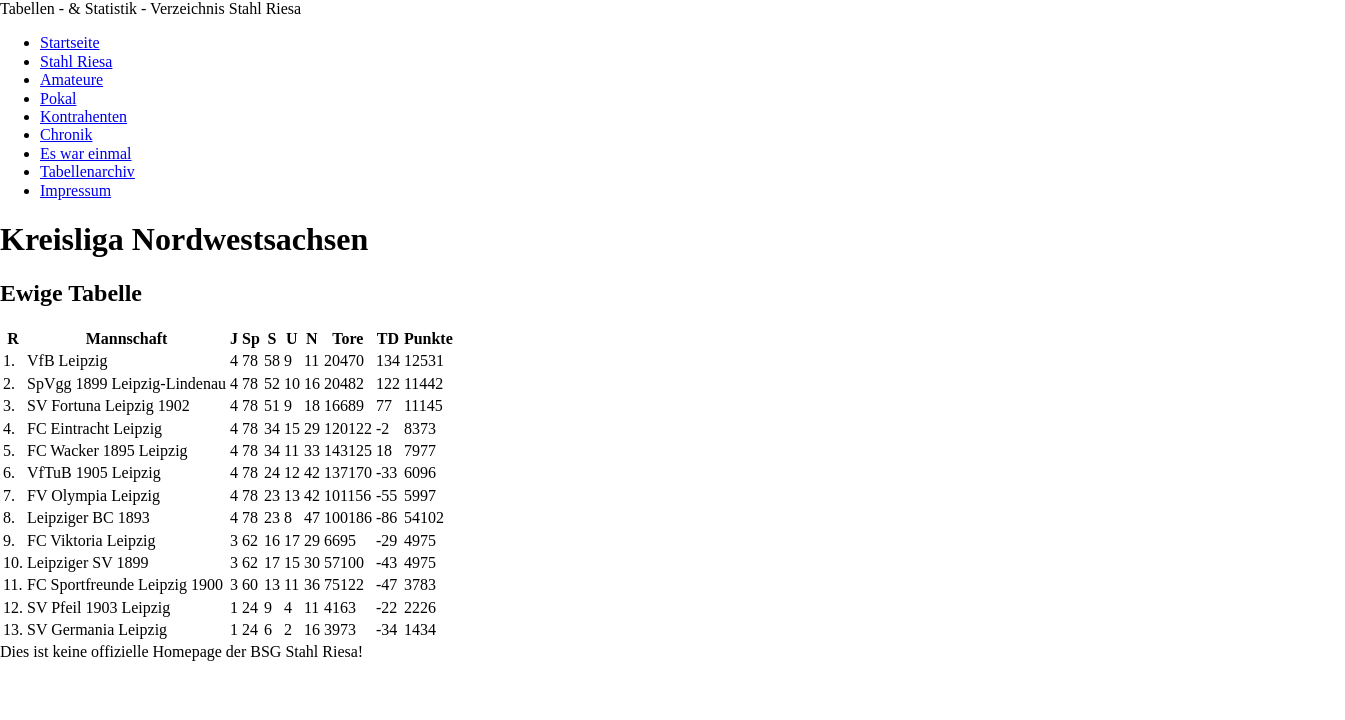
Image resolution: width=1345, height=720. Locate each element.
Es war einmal (86, 153)
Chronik (66, 134)
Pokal (58, 98)
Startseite (70, 42)
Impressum (75, 190)
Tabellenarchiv (87, 171)
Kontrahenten (83, 116)
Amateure (71, 79)
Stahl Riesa (76, 61)
